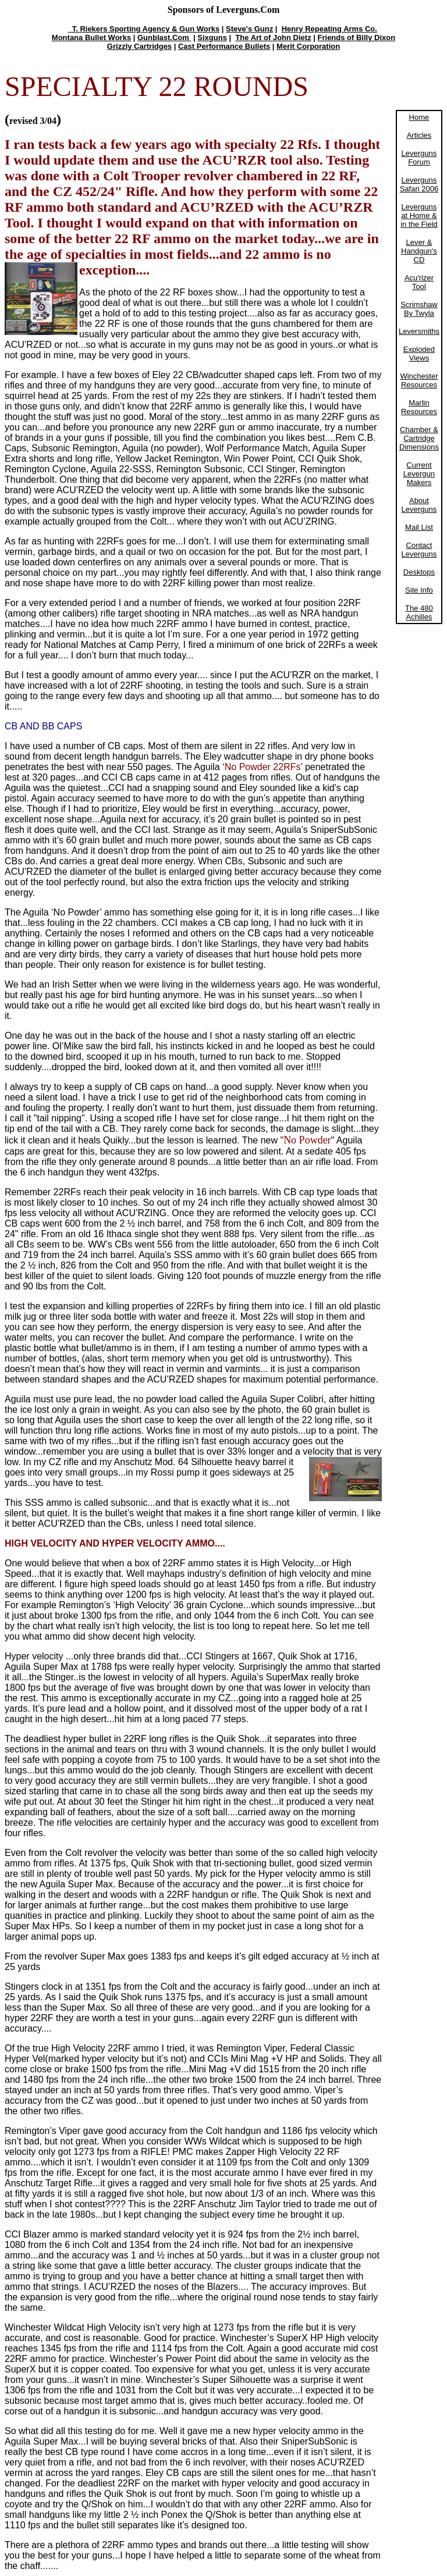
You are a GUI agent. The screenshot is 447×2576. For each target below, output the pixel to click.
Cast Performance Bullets (224, 46)
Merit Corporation (308, 46)
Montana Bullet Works (91, 37)
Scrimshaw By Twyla (419, 309)
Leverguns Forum (419, 157)
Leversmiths (419, 331)
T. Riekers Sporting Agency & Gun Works (143, 28)
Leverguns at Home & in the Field (419, 215)
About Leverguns (419, 505)
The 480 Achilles (419, 612)
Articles (419, 135)
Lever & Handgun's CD (419, 251)
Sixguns (212, 37)
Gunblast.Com (164, 37)
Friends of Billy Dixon (357, 37)
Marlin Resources (419, 407)
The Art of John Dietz (273, 37)
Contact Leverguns (419, 549)
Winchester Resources (419, 380)
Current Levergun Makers (419, 474)
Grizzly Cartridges (139, 46)
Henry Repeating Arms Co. (329, 28)
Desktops (419, 572)
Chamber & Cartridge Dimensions (419, 438)
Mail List (419, 527)
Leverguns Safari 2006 (419, 184)
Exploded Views (419, 353)
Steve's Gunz (249, 28)
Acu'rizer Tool (419, 282)
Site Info (419, 590)
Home (419, 117)
